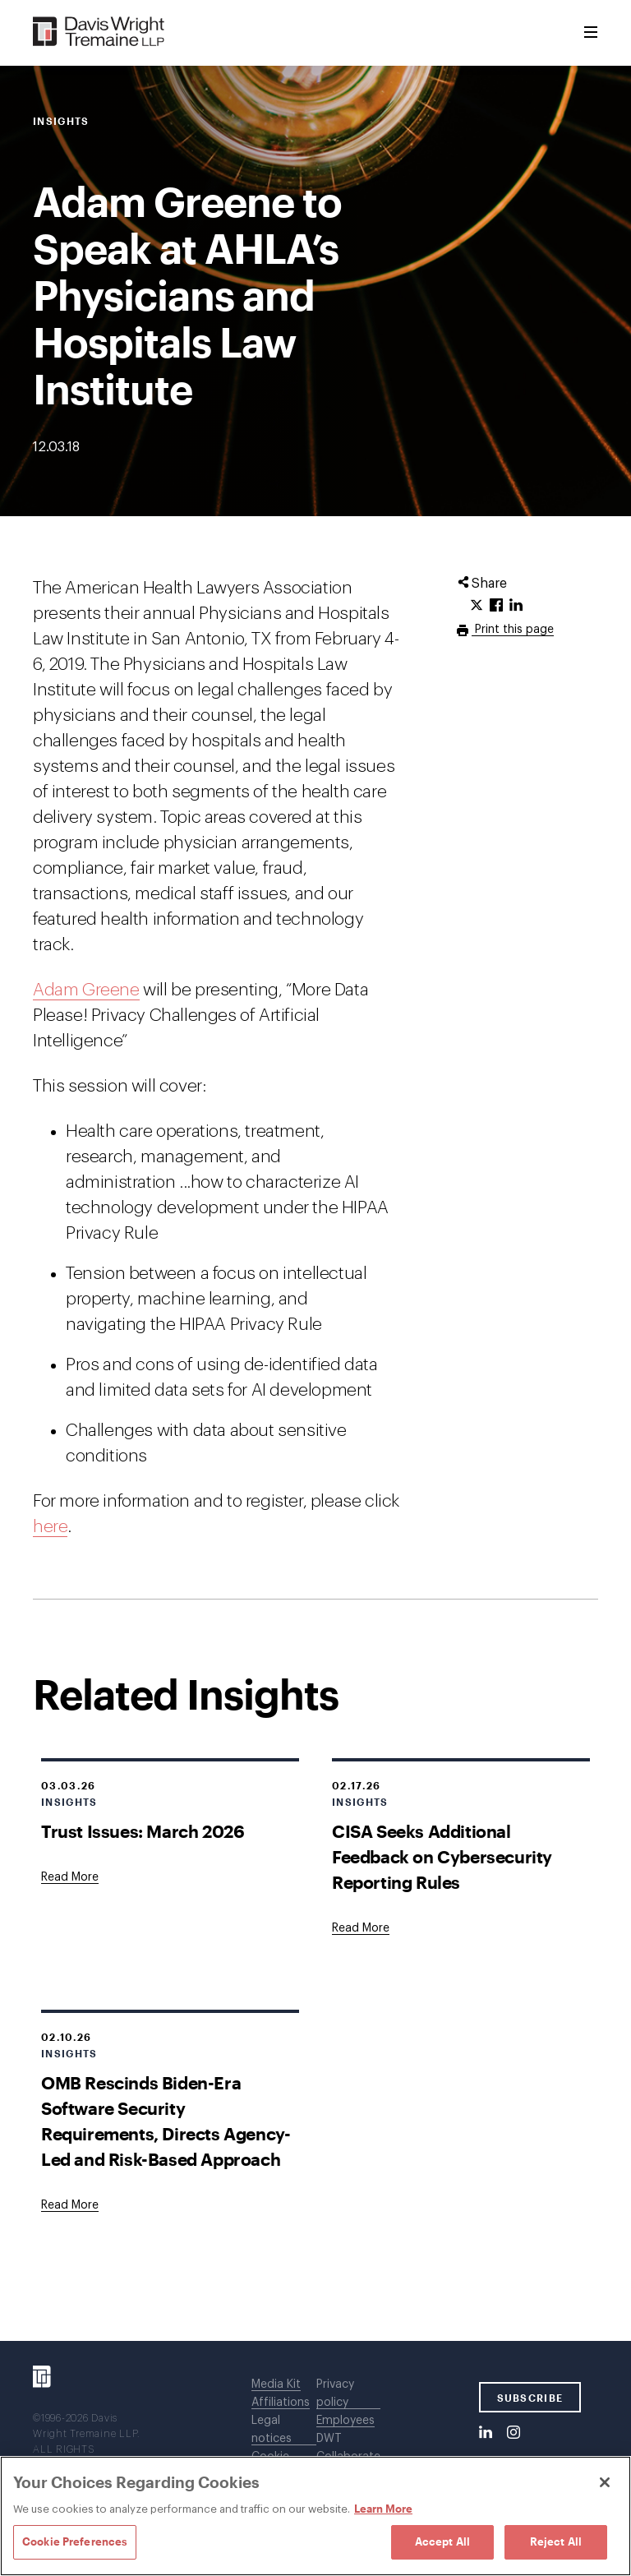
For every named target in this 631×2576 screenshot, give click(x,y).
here (50, 1526)
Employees (345, 2420)
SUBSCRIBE (530, 2397)
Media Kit (276, 2384)
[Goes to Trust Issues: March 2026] (70, 1877)
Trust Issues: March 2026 (142, 1831)
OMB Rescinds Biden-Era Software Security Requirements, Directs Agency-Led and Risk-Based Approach (165, 2120)
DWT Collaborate (348, 2448)
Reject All (556, 2541)
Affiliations (280, 2402)
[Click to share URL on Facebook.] (496, 605)
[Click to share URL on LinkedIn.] (516, 605)
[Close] (605, 2482)
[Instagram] (513, 2433)
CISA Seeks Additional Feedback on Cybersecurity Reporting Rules (442, 1856)
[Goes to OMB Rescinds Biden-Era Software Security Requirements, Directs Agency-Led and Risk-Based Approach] (70, 2205)
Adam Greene (86, 990)
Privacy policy (335, 2393)
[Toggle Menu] (590, 33)
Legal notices (271, 2429)
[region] (315, 2516)
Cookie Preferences (74, 2541)
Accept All (442, 2541)
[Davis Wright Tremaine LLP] (99, 32)
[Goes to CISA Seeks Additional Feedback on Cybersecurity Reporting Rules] (360, 1928)
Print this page (513, 629)
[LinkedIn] (485, 2433)
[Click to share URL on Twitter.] (476, 605)
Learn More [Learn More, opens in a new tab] (383, 2508)
